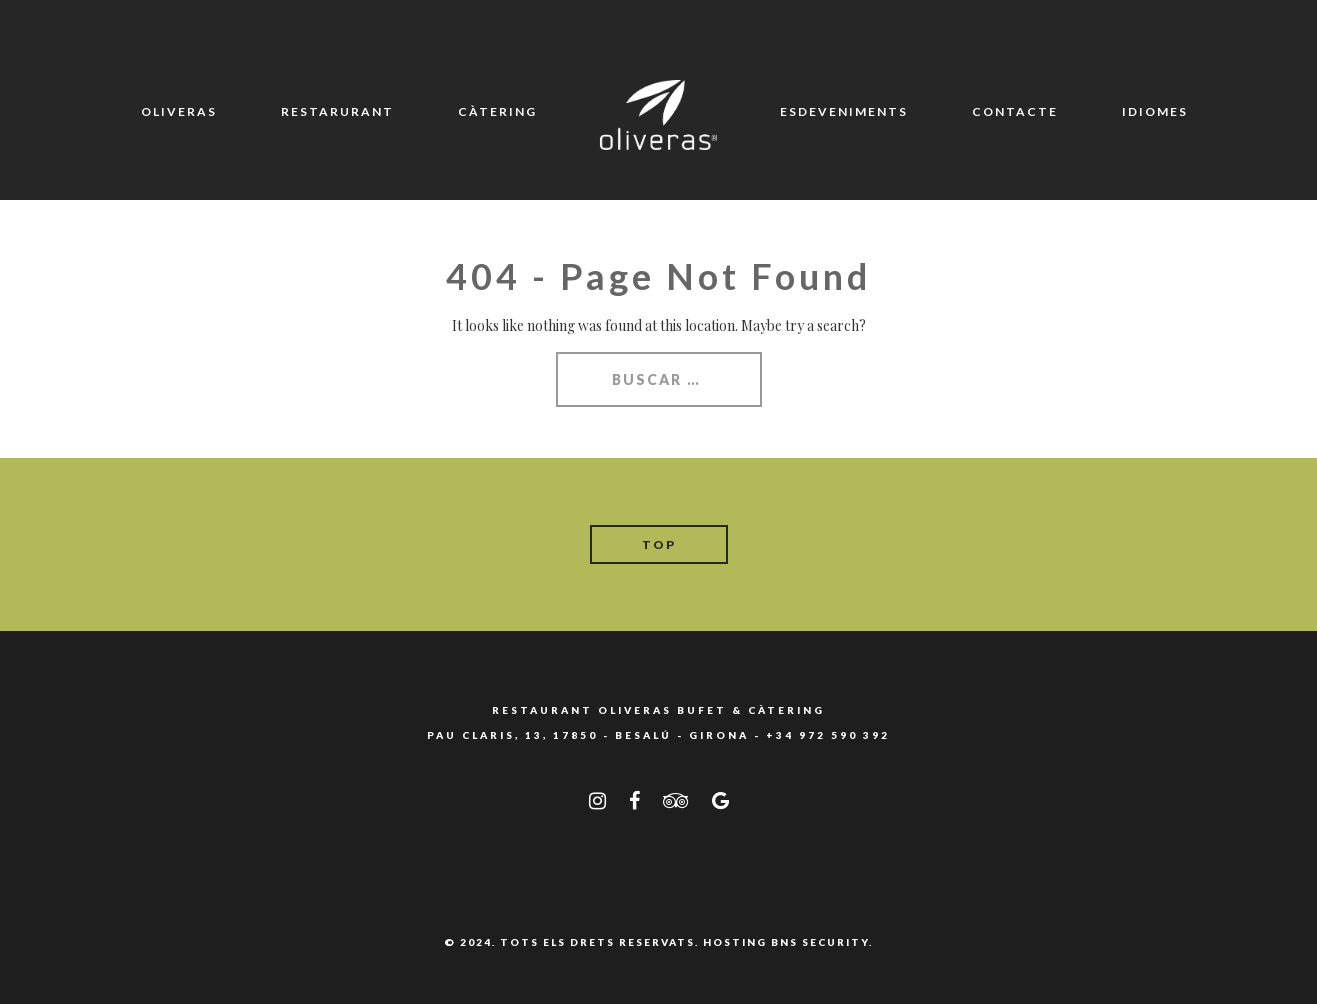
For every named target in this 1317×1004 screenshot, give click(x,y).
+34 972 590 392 (828, 735)
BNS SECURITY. (822, 942)
